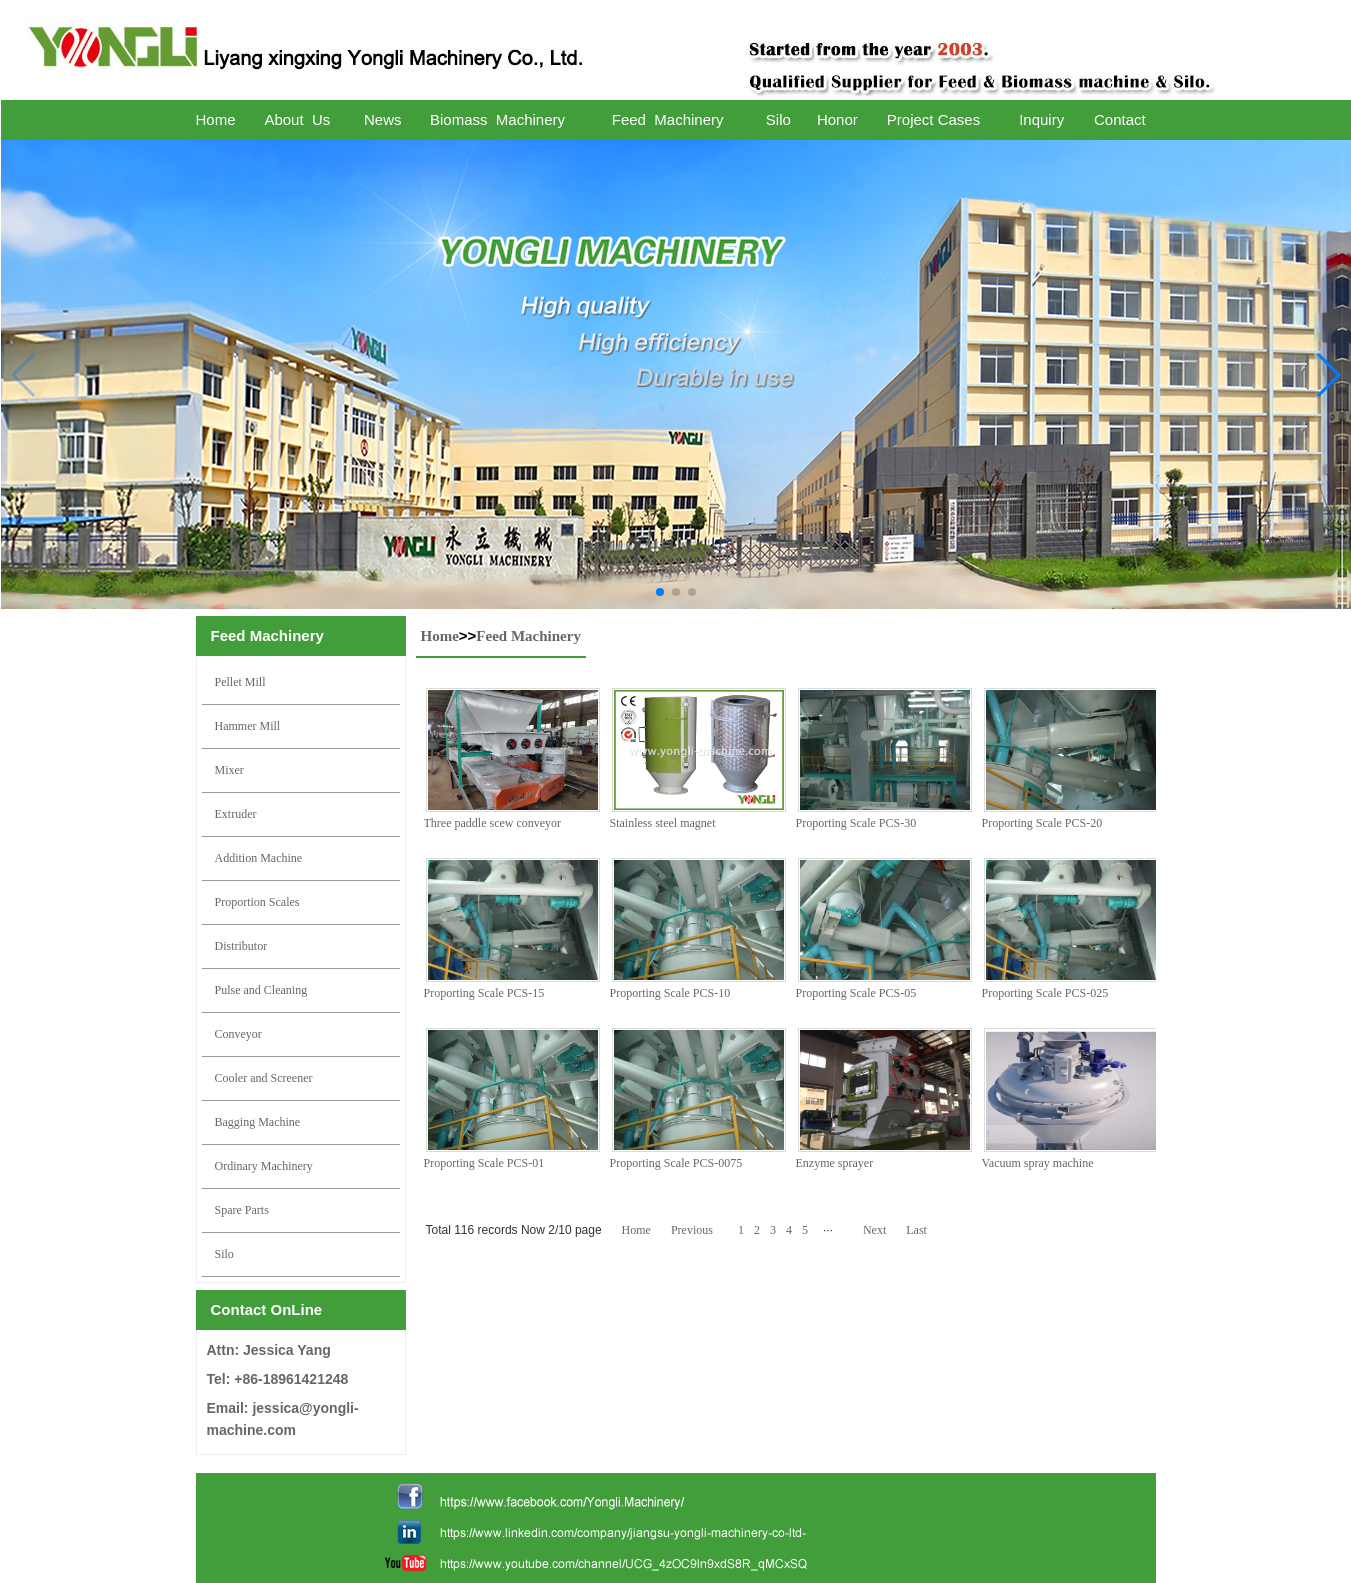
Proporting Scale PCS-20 (1042, 823)
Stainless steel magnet (663, 823)
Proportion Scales (257, 902)
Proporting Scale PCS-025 (1045, 993)
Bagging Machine (258, 1122)
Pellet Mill (240, 682)
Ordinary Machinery (264, 1166)
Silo (224, 1254)
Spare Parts (242, 1210)
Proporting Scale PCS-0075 (676, 1163)
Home (440, 636)
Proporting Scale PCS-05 (856, 993)
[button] (660, 592)
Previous (692, 1230)
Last (916, 1230)
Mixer (229, 770)
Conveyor (238, 1034)
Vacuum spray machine (1038, 1163)
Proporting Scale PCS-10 (670, 993)
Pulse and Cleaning (261, 990)
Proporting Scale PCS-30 (856, 823)
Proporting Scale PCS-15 (484, 993)
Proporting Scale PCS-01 (484, 1163)
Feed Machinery (528, 636)
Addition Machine (259, 858)
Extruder (236, 814)
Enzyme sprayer (835, 1163)
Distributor (241, 946)
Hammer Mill (248, 726)
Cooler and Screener (264, 1078)
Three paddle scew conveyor (493, 823)
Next (874, 1230)
